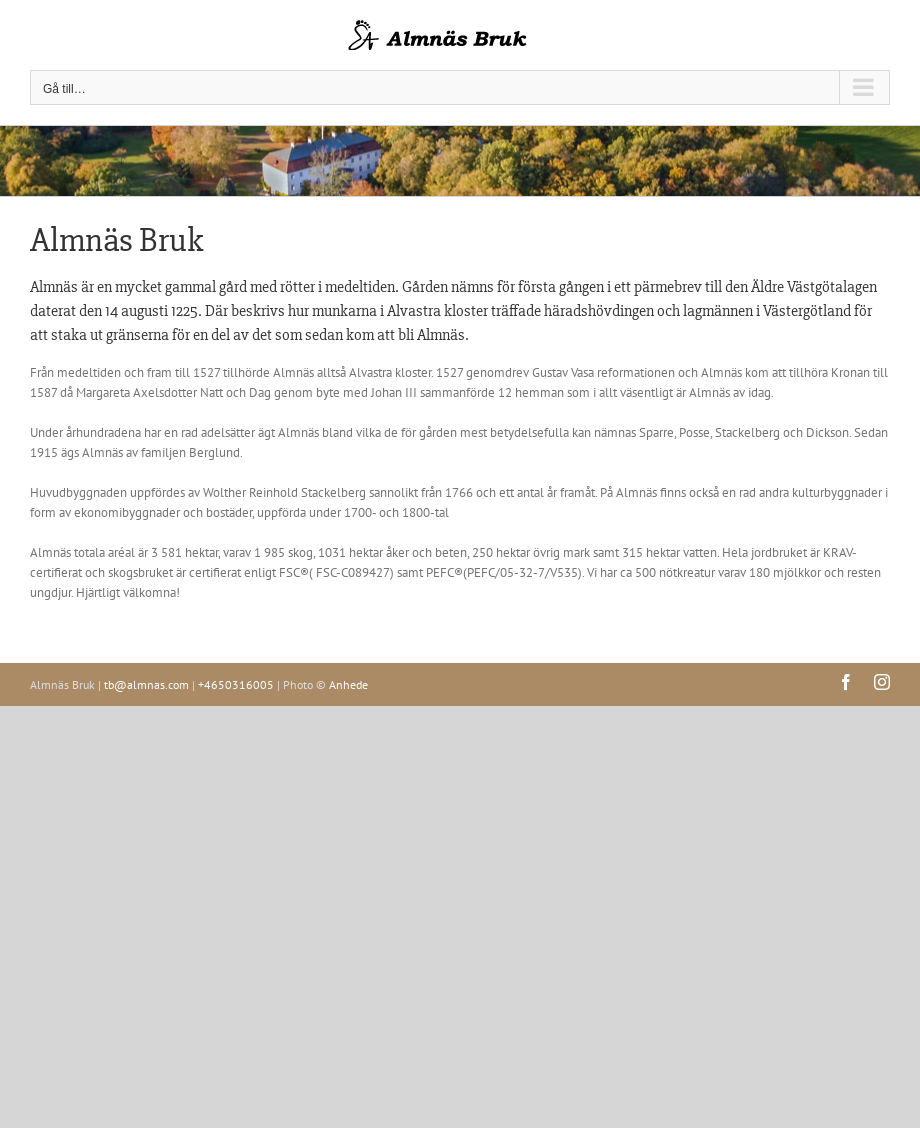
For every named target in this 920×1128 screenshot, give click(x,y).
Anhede (348, 684)
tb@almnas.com (146, 684)
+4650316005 (236, 684)
